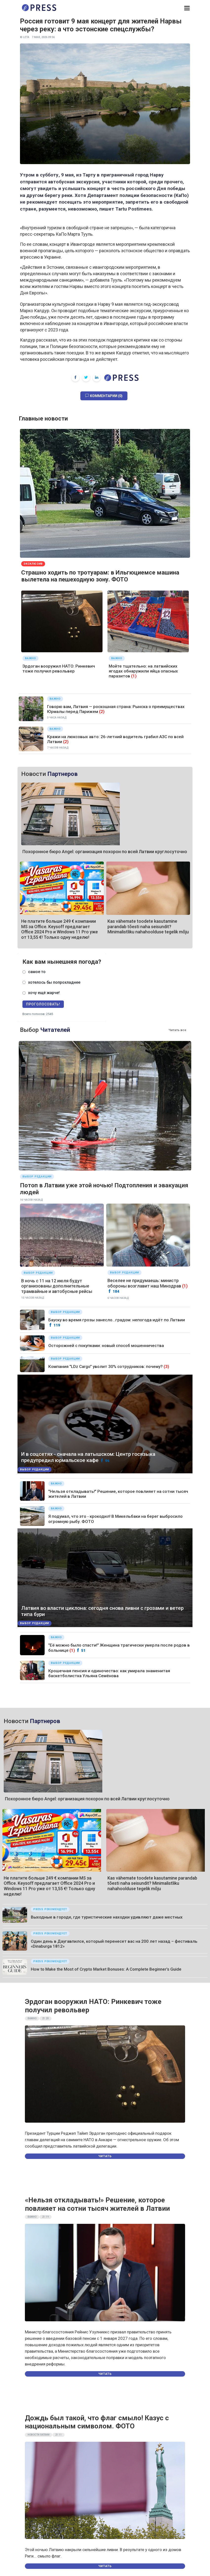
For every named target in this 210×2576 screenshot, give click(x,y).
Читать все (177, 1030)
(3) (166, 1366)
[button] (187, 8)
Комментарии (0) (103, 396)
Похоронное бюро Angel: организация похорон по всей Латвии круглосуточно (104, 851)
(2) (102, 711)
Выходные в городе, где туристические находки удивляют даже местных (107, 1917)
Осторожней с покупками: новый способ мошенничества (106, 1345)
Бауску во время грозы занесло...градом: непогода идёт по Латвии (116, 1319)
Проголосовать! (43, 1004)
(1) (134, 675)
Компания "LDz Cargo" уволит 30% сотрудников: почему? (105, 1366)
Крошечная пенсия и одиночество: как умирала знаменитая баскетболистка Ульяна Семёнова (109, 1673)
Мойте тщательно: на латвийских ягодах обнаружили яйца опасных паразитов (143, 671)
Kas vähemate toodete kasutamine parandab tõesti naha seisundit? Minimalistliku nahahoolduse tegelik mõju (148, 926)
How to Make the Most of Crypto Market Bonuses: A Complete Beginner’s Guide (106, 1969)
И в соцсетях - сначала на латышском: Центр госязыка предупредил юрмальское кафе (88, 1457)
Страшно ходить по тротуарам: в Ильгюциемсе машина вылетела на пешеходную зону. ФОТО (100, 576)
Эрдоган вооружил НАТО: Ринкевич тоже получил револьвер (58, 668)
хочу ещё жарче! (44, 992)
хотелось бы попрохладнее (54, 982)
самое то (37, 971)
